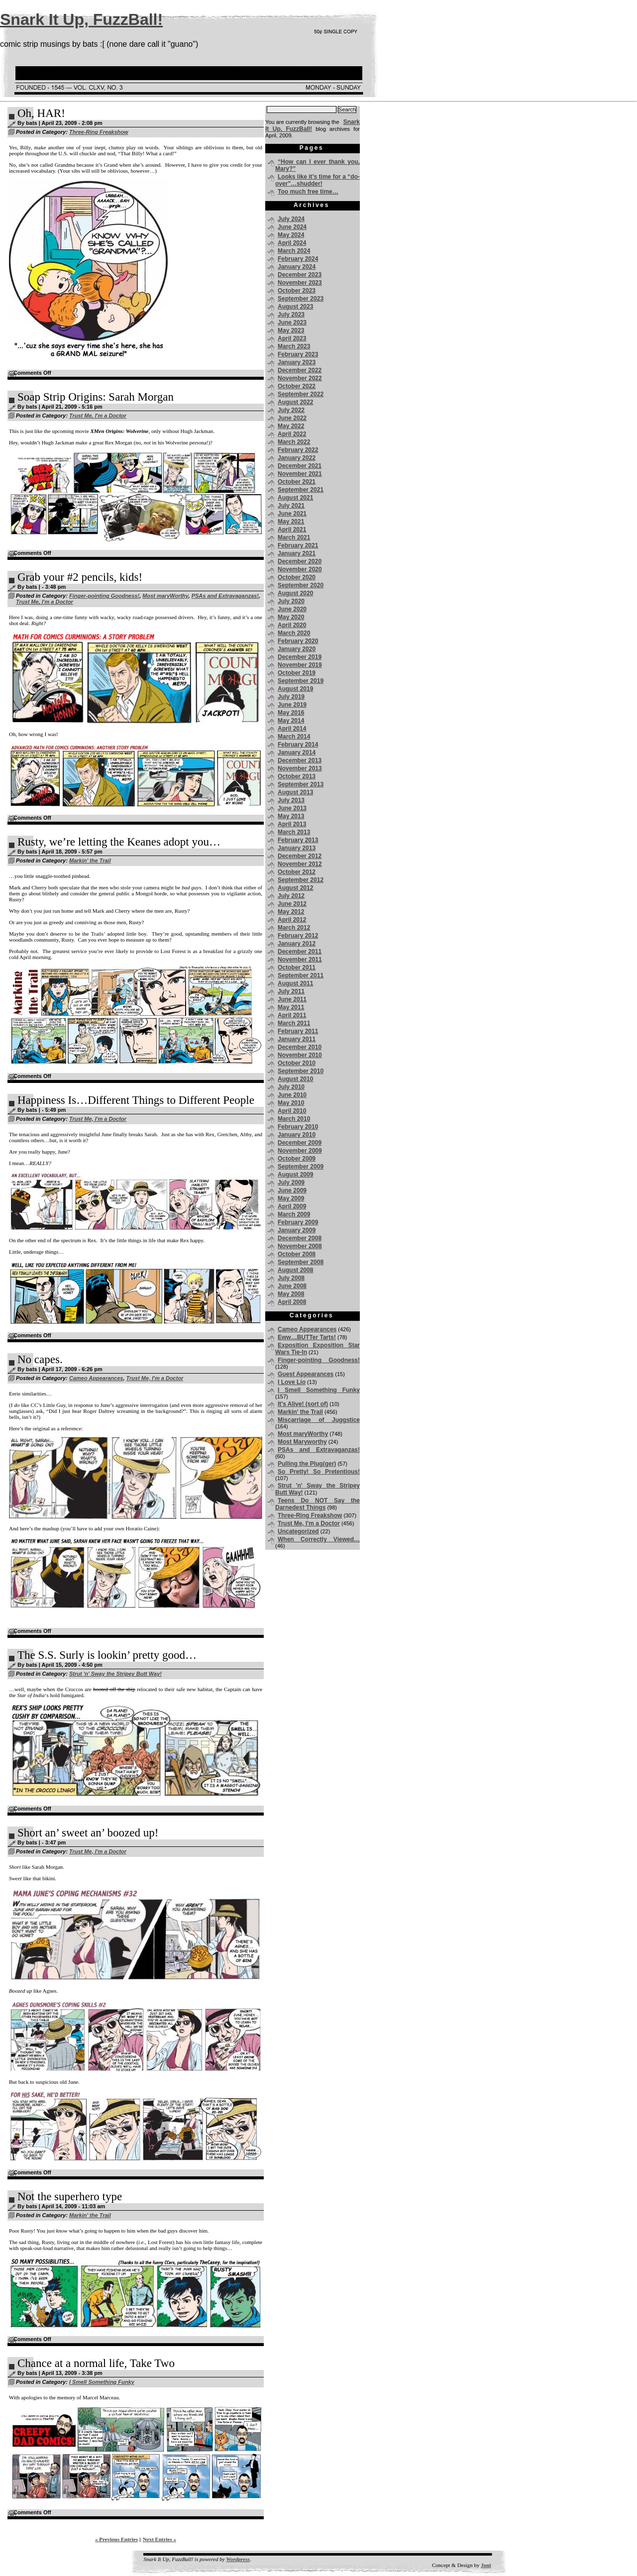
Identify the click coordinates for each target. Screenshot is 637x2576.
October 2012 (297, 871)
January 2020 (297, 648)
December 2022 (299, 370)
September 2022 (300, 394)
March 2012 (294, 927)
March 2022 (294, 441)
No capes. (40, 1359)
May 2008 (291, 1293)
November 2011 (300, 959)
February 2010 (298, 1126)
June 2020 (292, 609)
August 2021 (295, 497)
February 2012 (298, 935)
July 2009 (291, 1182)
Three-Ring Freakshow (98, 132)
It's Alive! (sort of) (303, 1403)
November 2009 (300, 1150)
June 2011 (292, 999)
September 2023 (300, 298)
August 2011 (295, 983)
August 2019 (295, 688)
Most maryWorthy (165, 596)
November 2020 (300, 569)
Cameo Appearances (96, 1378)
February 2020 (298, 641)
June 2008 (292, 1286)
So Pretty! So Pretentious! (319, 1471)
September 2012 (300, 879)
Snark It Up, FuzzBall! (81, 19)
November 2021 (300, 473)
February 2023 (298, 354)
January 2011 (297, 1039)
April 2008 (292, 1301)
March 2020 (294, 633)
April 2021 (292, 529)
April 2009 (292, 1206)
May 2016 (291, 712)
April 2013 (292, 824)
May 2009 (291, 1198)
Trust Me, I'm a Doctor (97, 416)
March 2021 (294, 537)
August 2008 (295, 1270)
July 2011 (291, 991)
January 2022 (297, 457)
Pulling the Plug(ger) (307, 1463)
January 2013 (297, 848)
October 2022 (297, 386)
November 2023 (300, 282)
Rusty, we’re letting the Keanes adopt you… (118, 842)
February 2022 (298, 449)
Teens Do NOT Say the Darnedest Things (317, 1504)
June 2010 (292, 1094)
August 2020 (295, 593)
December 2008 (299, 1238)
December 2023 (299, 274)
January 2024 (297, 266)
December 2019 (299, 656)
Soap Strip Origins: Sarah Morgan (95, 397)
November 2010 (300, 1055)
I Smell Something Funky (101, 2382)
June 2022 (292, 418)
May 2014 (291, 720)
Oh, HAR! (41, 113)
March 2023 (294, 346)
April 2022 (292, 433)
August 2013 (295, 792)
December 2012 (299, 856)
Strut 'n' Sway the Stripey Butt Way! (115, 1674)
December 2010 (299, 1047)
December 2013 (299, 760)
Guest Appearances (305, 1374)
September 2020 (300, 585)
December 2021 (299, 465)
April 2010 (292, 1110)
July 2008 (291, 1278)
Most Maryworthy (302, 1441)
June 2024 (292, 226)
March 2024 (294, 250)
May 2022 (291, 426)
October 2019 (297, 672)
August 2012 (295, 887)
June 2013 (292, 808)
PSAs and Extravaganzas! (225, 596)
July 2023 (291, 314)
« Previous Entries (116, 2539)
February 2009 (298, 1222)
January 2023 (297, 362)
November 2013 (300, 768)
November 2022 (300, 378)
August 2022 (295, 402)
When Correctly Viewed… (319, 1539)
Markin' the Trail (90, 860)
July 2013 (291, 800)
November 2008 (300, 1246)
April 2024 (292, 242)
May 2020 (291, 617)
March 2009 (294, 1214)
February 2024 (298, 258)
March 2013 (294, 832)
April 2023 (292, 338)
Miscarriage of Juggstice (319, 1419)
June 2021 (292, 513)
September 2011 (300, 975)
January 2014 (297, 752)
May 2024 (291, 234)
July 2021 (291, 505)
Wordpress (237, 2559)
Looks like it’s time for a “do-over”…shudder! (317, 180)
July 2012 (291, 895)
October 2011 (297, 967)
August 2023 (295, 306)
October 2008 (297, 1254)
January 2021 (297, 553)
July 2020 (291, 601)
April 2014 (292, 728)
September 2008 (300, 1262)
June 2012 (292, 903)
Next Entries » (159, 2539)
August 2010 (295, 1078)
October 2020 (297, 577)
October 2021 (297, 481)
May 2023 (291, 330)
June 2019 (292, 704)
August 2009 (295, 1174)
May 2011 (291, 1007)
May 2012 (291, 911)
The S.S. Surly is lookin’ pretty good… (107, 1655)
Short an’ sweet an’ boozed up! (87, 1832)
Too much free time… (308, 191)
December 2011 (299, 951)
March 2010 (294, 1118)
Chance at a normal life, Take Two (96, 2363)
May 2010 (291, 1102)
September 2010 (300, 1071)
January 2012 (297, 943)
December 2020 (299, 561)
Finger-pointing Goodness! (104, 596)
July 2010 (291, 1086)
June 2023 (292, 322)
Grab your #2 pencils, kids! (79, 577)
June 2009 (292, 1190)
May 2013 (291, 816)
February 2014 (298, 744)
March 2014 (294, 736)
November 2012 (300, 863)
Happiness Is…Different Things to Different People (135, 1100)
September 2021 (300, 489)
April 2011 (292, 1015)
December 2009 (299, 1142)
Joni (486, 2565)
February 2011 (298, 1031)
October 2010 (297, 1063)
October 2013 (297, 776)
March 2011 (294, 1023)
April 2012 (292, 919)
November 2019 (300, 664)
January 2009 (297, 1230)
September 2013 (300, 784)
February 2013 (298, 840)
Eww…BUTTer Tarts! (307, 1337)
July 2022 (291, 410)
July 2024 (291, 218)
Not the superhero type (69, 2196)
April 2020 (292, 625)
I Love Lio (292, 1382)
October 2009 (297, 1158)
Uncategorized (298, 1531)
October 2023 (297, 290)
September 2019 (300, 680)
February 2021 (298, 545)
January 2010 (297, 1134)
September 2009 (300, 1166)
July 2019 (291, 696)
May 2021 (291, 521)
